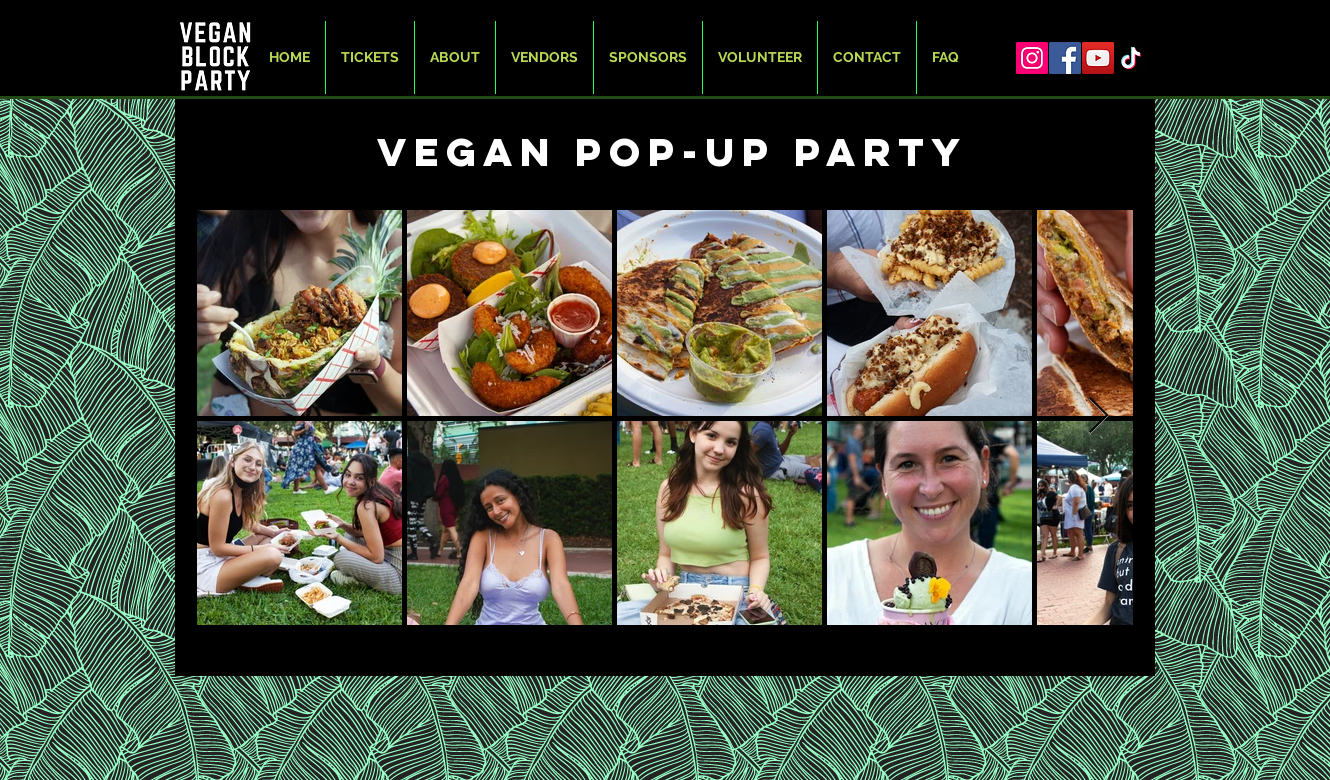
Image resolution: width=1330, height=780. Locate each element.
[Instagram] (1032, 58)
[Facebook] (1065, 58)
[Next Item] (1098, 416)
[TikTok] (1131, 58)
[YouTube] (1098, 58)
